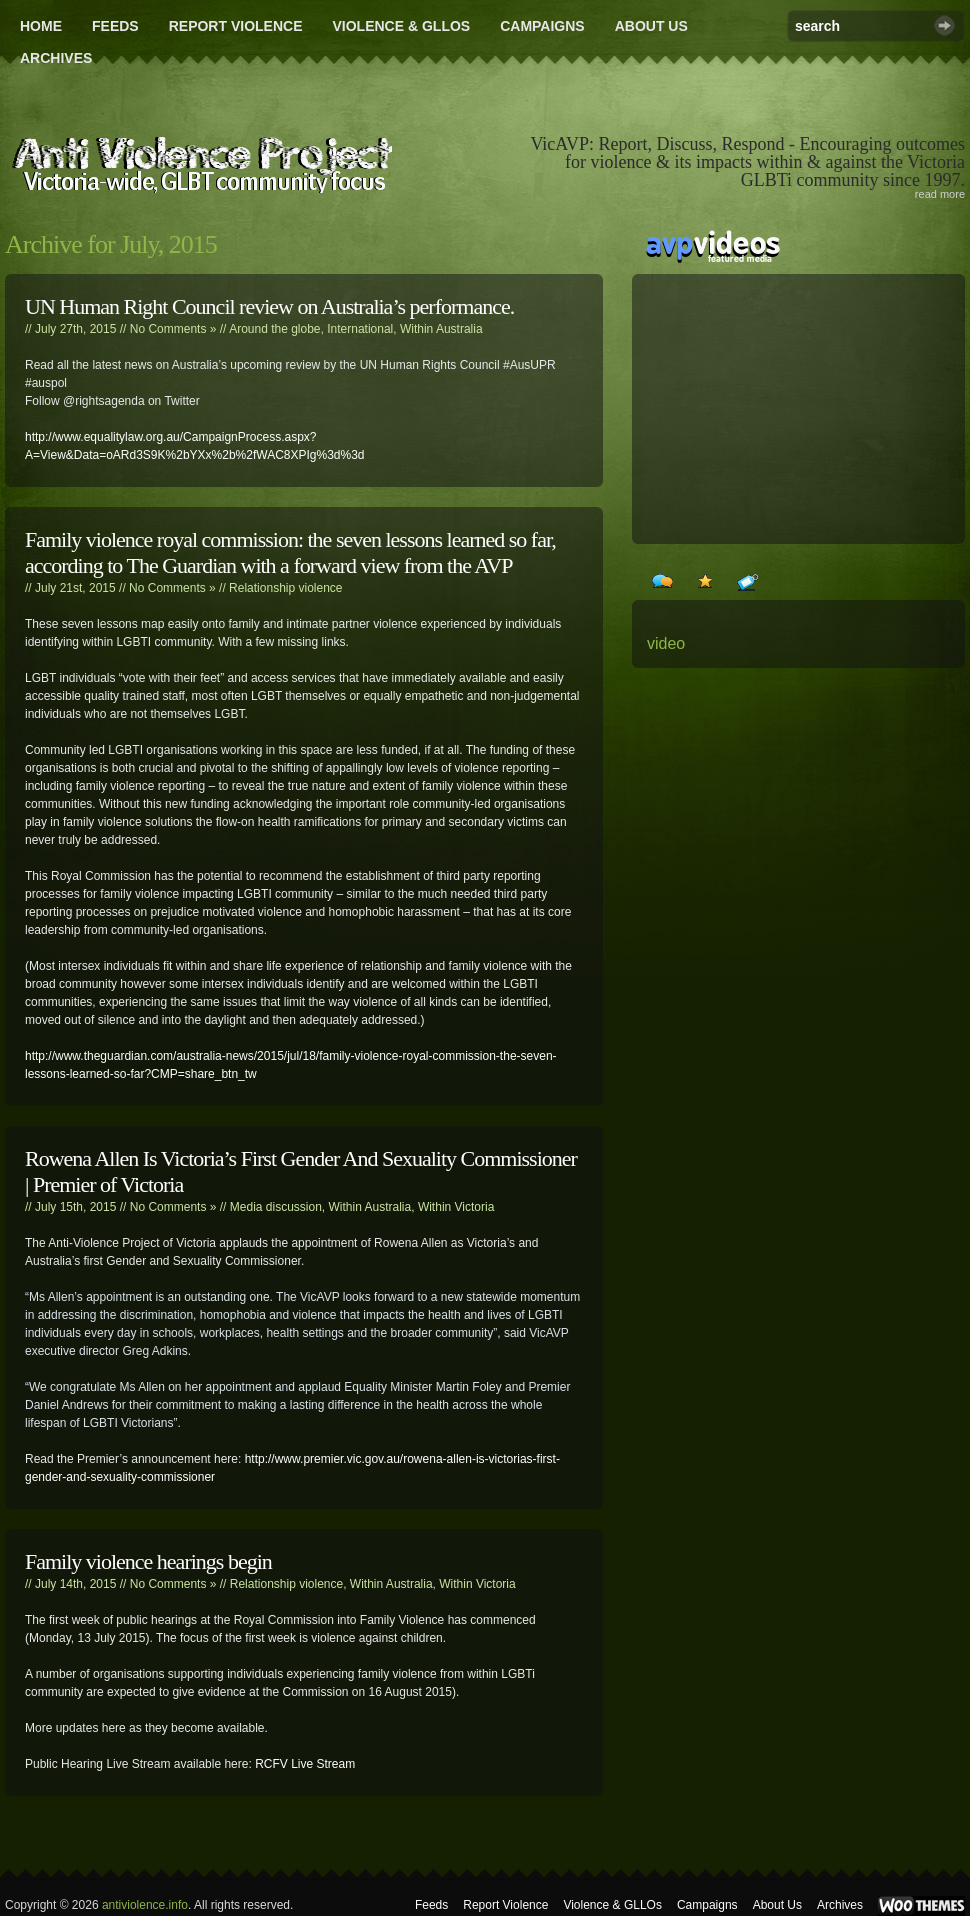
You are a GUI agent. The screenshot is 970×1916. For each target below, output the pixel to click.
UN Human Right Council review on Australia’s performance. (269, 306)
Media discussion (276, 1207)
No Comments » (173, 329)
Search (944, 25)
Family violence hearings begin (148, 1561)
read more (940, 194)
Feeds (115, 26)
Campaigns (542, 26)
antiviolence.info (145, 1905)
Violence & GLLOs (401, 26)
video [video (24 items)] (666, 643)
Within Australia (441, 329)
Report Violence (236, 26)
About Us (651, 26)
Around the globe (274, 329)
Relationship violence (285, 588)
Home (41, 26)
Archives (56, 58)
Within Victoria (456, 1207)
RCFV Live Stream (305, 1764)
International (360, 329)
